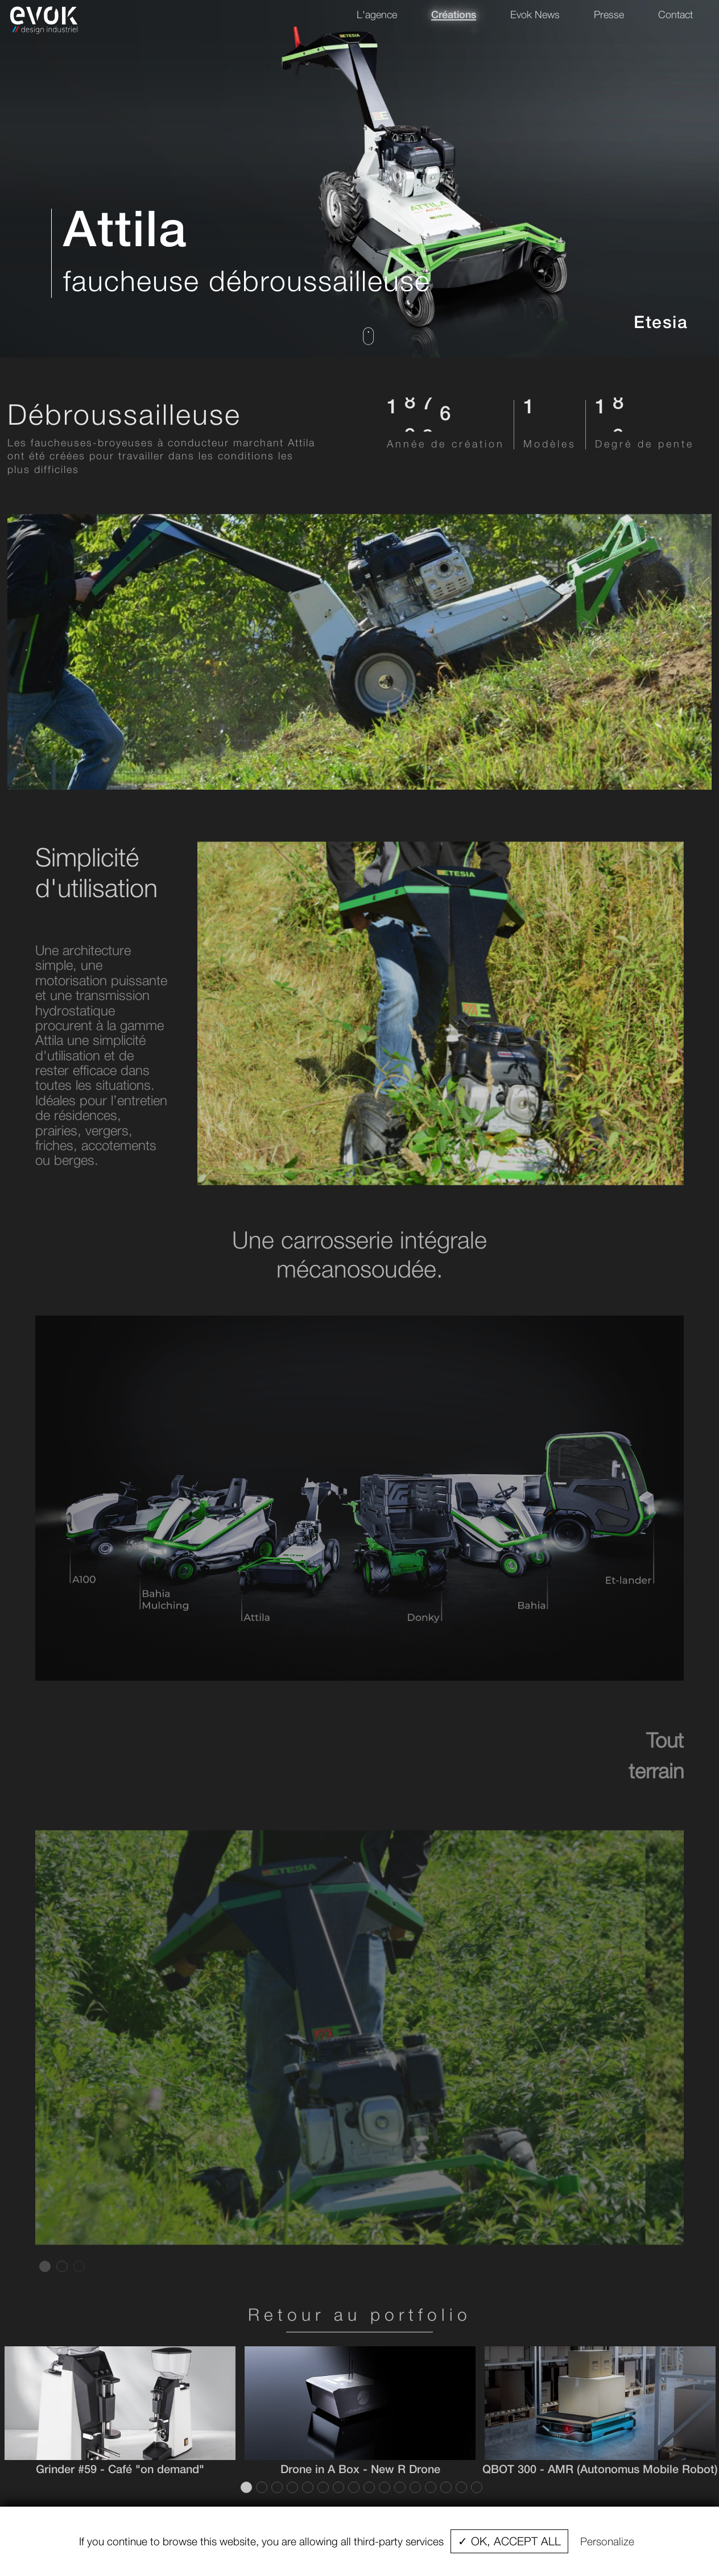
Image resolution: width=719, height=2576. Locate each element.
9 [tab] (368, 2487)
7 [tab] (337, 2487)
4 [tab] (291, 2487)
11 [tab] (398, 2487)
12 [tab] (414, 2487)
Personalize (607, 2541)
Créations (453, 14)
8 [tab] (352, 2487)
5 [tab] (306, 2487)
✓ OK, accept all (509, 2541)
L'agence (377, 14)
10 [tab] (383, 2487)
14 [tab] (445, 2487)
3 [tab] (78, 2288)
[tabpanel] (359, 2059)
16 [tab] (475, 2487)
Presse (609, 14)
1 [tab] (43, 2288)
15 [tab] (460, 2487)
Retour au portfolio (360, 2314)
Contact (675, 14)
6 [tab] (322, 2487)
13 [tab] (429, 2487)
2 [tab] (61, 2288)
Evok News (535, 14)
